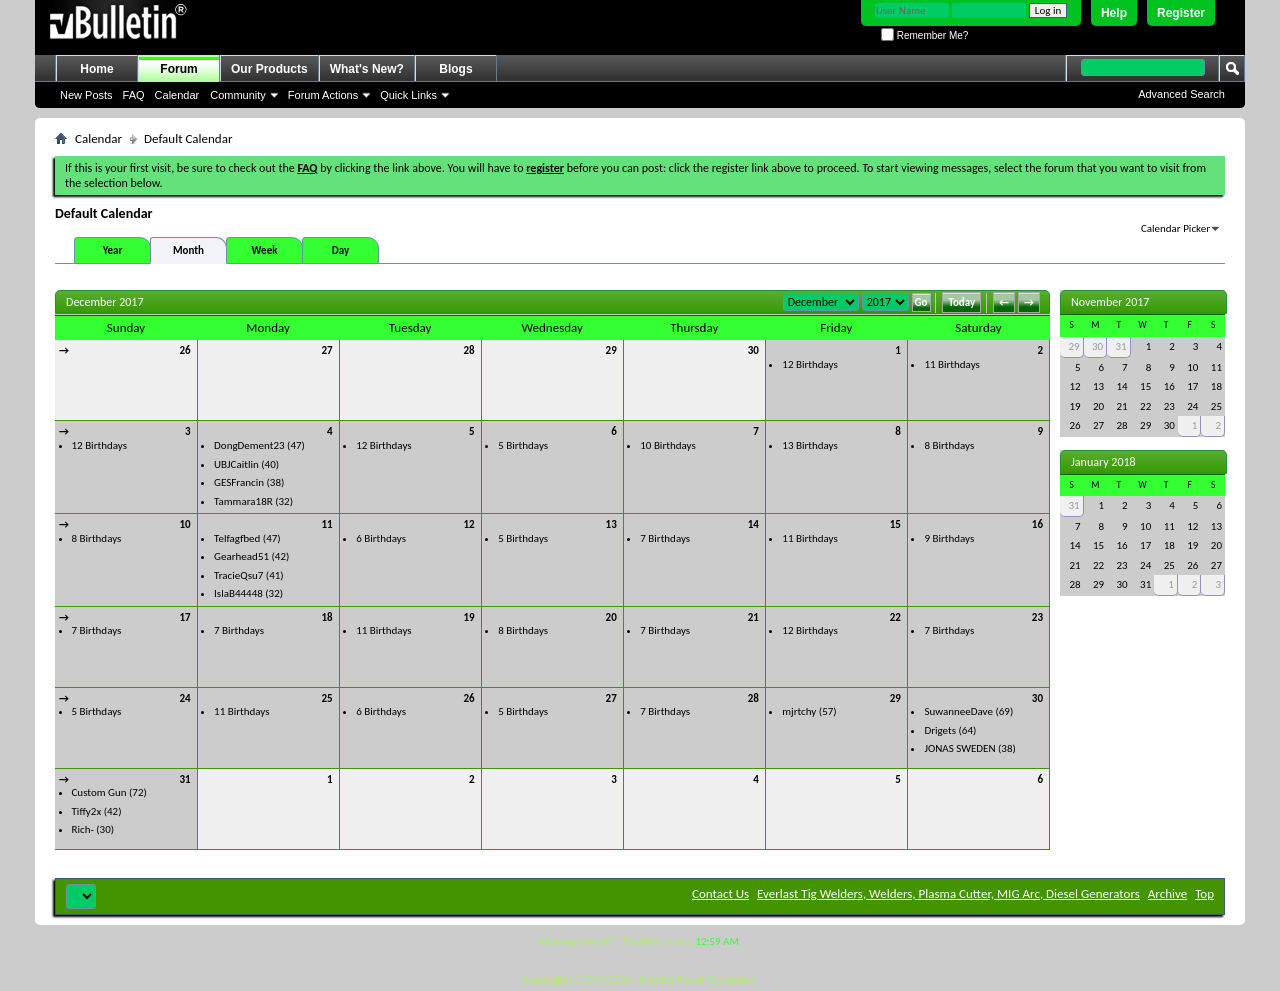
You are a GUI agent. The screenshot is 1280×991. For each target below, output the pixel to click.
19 (469, 617)
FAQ (134, 95)
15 (895, 524)
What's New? (367, 69)
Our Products (269, 69)
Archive (1167, 893)
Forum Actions (323, 95)
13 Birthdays (809, 445)
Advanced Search (1181, 94)
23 (1037, 617)
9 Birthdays (949, 538)
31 (184, 779)
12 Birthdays (809, 364)
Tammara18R (243, 501)
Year (113, 250)
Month (188, 250)
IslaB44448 (238, 593)
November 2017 (1110, 302)
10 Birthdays (667, 445)
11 (326, 524)
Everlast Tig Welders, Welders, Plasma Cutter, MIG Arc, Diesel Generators (948, 893)
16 (1037, 524)
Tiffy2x (87, 811)
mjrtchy (799, 711)
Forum (178, 69)
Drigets (940, 730)
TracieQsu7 (238, 575)
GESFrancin (239, 482)
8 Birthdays (949, 445)
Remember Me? (924, 35)
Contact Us (720, 893)
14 (753, 524)
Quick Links (408, 95)
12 (469, 524)
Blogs (455, 69)
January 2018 (1103, 462)
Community (238, 95)
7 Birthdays (665, 538)
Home (96, 69)
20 (611, 617)
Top (1204, 893)
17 (184, 617)
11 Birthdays (951, 364)
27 (326, 350)
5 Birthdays (523, 445)
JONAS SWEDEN (959, 748)
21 (753, 617)
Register (1181, 13)
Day (340, 250)
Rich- (83, 829)
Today (961, 302)
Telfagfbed (237, 538)
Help (1114, 13)
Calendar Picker (1175, 228)
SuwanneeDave (958, 711)
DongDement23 (249, 445)
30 (753, 350)
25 (326, 698)
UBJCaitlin (236, 464)
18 (326, 617)
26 (184, 350)
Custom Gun (99, 792)
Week (265, 250)
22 (895, 617)
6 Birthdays (381, 538)
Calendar (177, 95)
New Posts (86, 95)
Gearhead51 (241, 556)
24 (184, 698)
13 (611, 524)
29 (611, 350)
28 (469, 350)
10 (184, 524)
